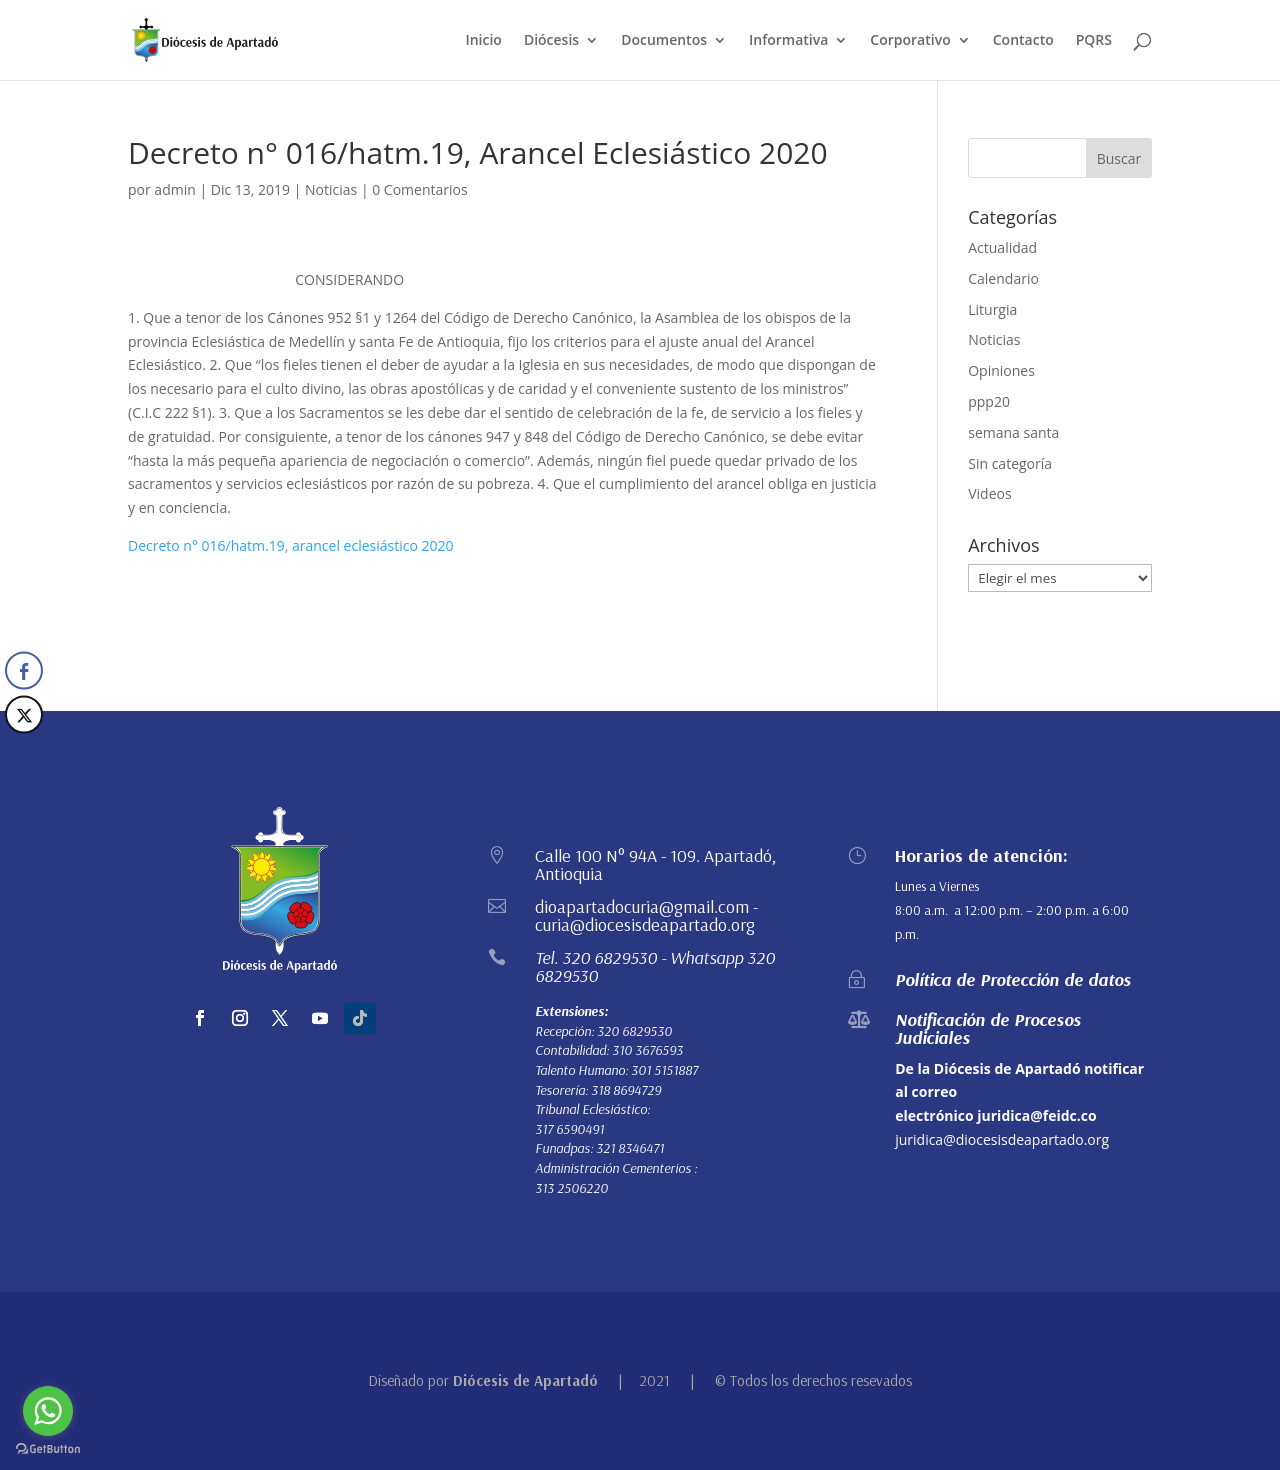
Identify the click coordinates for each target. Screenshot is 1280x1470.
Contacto (1023, 41)
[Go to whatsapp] (48, 1411)
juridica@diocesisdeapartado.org (1002, 1139)
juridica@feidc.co (1036, 1115)
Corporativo (910, 41)
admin (174, 189)
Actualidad (1002, 247)
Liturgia (992, 309)
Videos (989, 493)
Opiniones (1001, 370)
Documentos (664, 41)
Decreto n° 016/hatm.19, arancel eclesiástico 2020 (291, 545)
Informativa (788, 41)
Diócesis (551, 41)
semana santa (1013, 432)
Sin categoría (1010, 463)
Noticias (331, 189)
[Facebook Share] (24, 671)
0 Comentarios (419, 189)
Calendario (1003, 278)
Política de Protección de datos (1013, 979)
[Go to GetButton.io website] (48, 1449)
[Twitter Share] (24, 715)
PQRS (1094, 41)
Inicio (483, 41)
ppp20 (989, 401)
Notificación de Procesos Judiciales (988, 1028)
